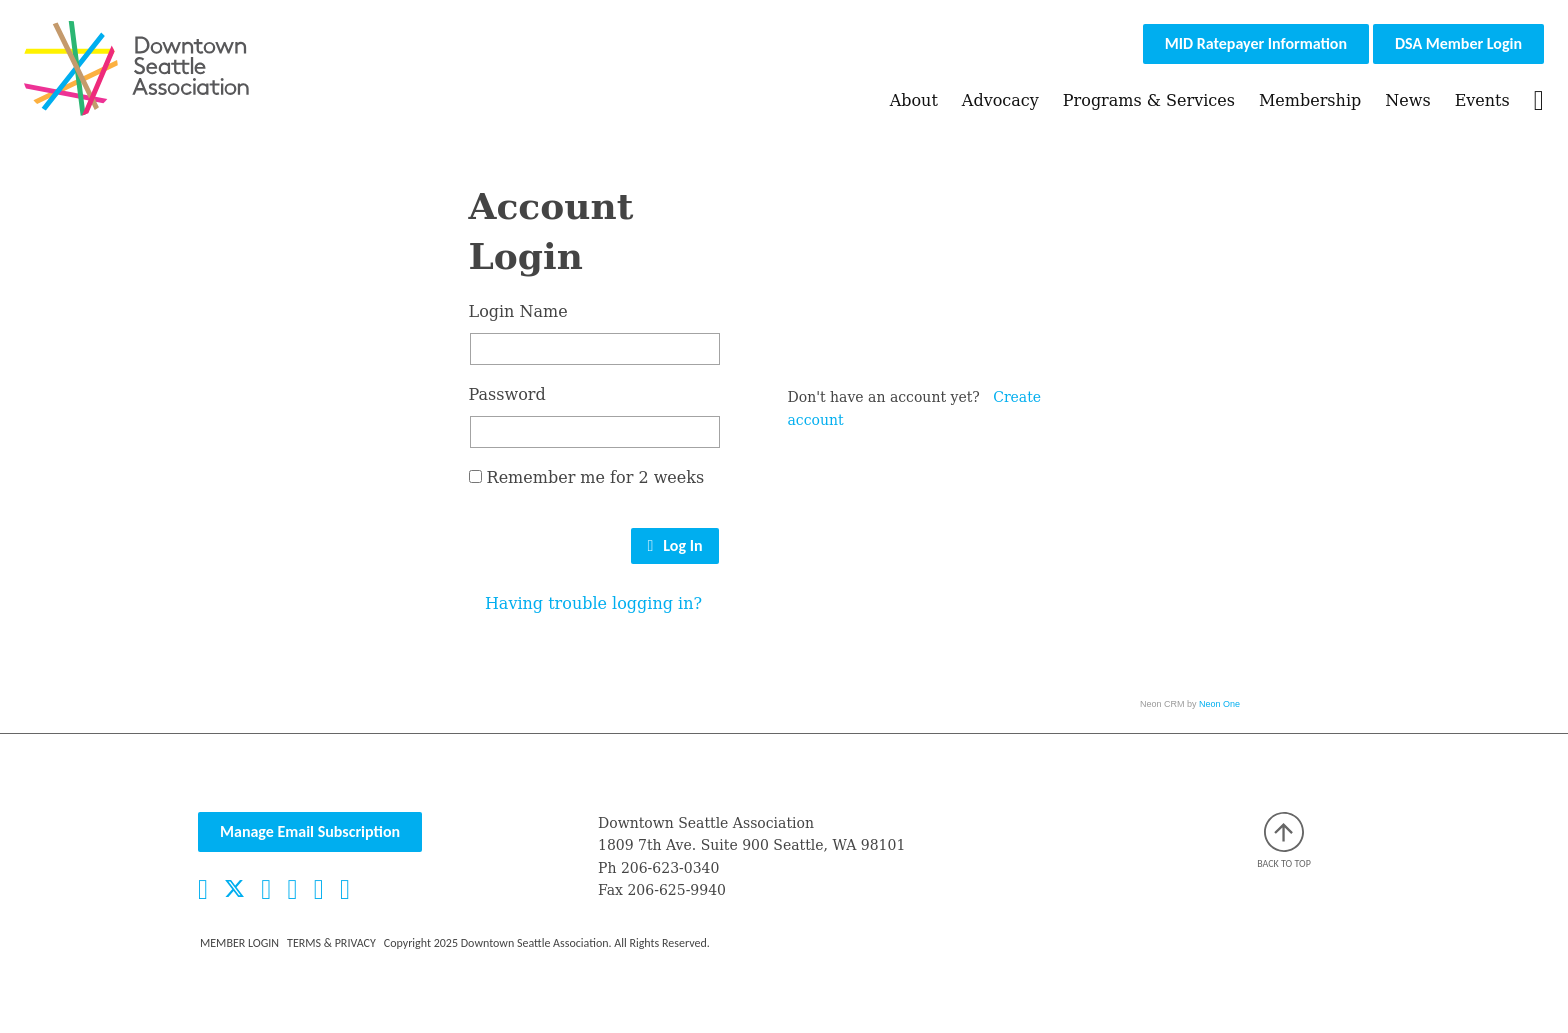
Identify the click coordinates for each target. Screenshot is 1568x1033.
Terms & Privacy (331, 943)
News (1407, 100)
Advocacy (1000, 100)
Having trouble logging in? (593, 603)
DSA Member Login (1458, 43)
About (914, 100)
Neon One (1219, 704)
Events (1482, 100)
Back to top (1284, 841)
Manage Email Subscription (310, 831)
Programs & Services (1149, 100)
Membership (1310, 100)
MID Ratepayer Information (1256, 43)
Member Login (239, 943)
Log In (674, 545)
